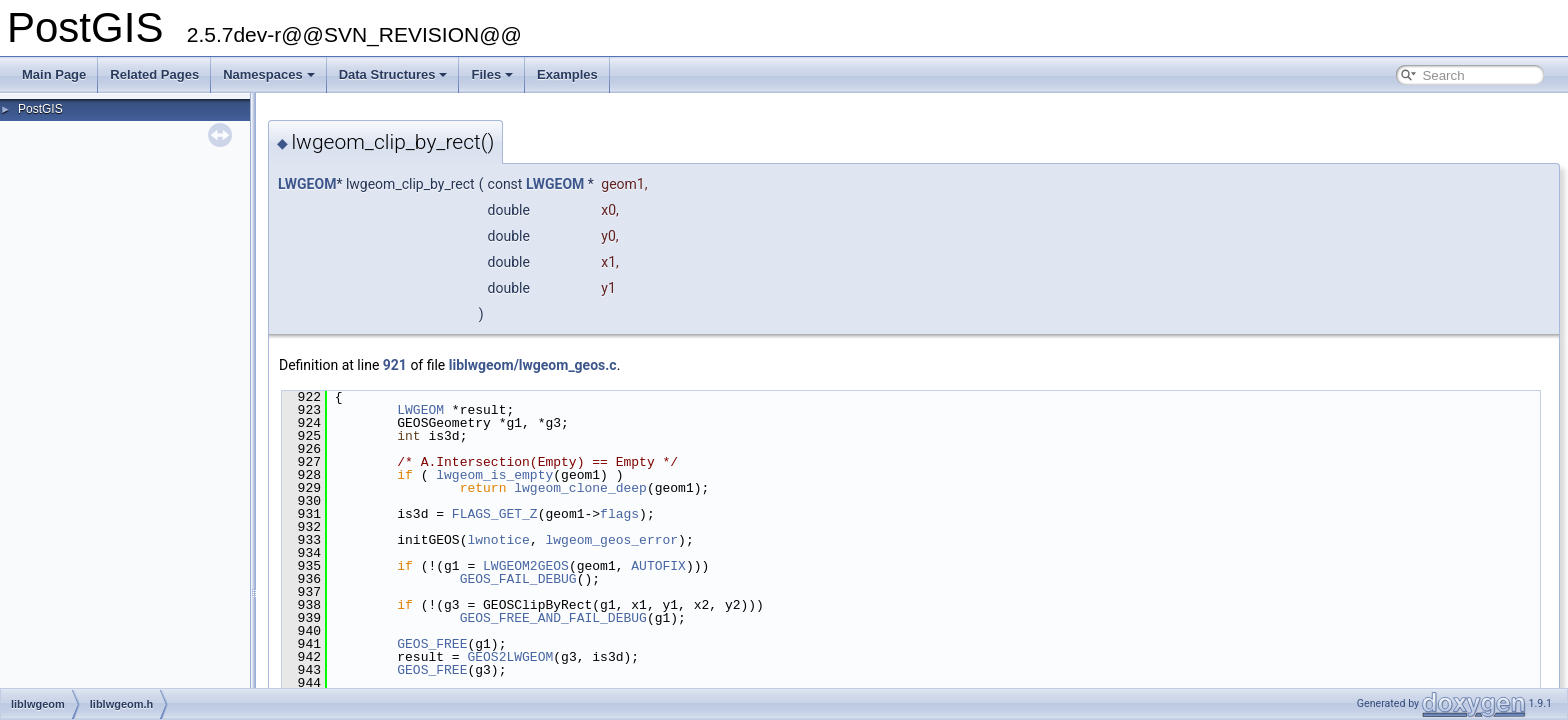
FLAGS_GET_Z (495, 514)
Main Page (54, 74)
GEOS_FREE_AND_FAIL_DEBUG (553, 618)
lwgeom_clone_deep (580, 488)
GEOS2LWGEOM (510, 657)
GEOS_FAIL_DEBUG (518, 579)
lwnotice (498, 540)
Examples (567, 74)
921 (395, 365)
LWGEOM (307, 184)
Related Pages (154, 74)
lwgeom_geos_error (611, 540)
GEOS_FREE (432, 644)
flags (619, 514)
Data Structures (393, 74)
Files (492, 74)
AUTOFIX (658, 566)
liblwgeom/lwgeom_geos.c (533, 365)
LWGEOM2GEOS (526, 566)
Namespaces (269, 74)
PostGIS (40, 109)
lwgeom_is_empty (494, 475)
